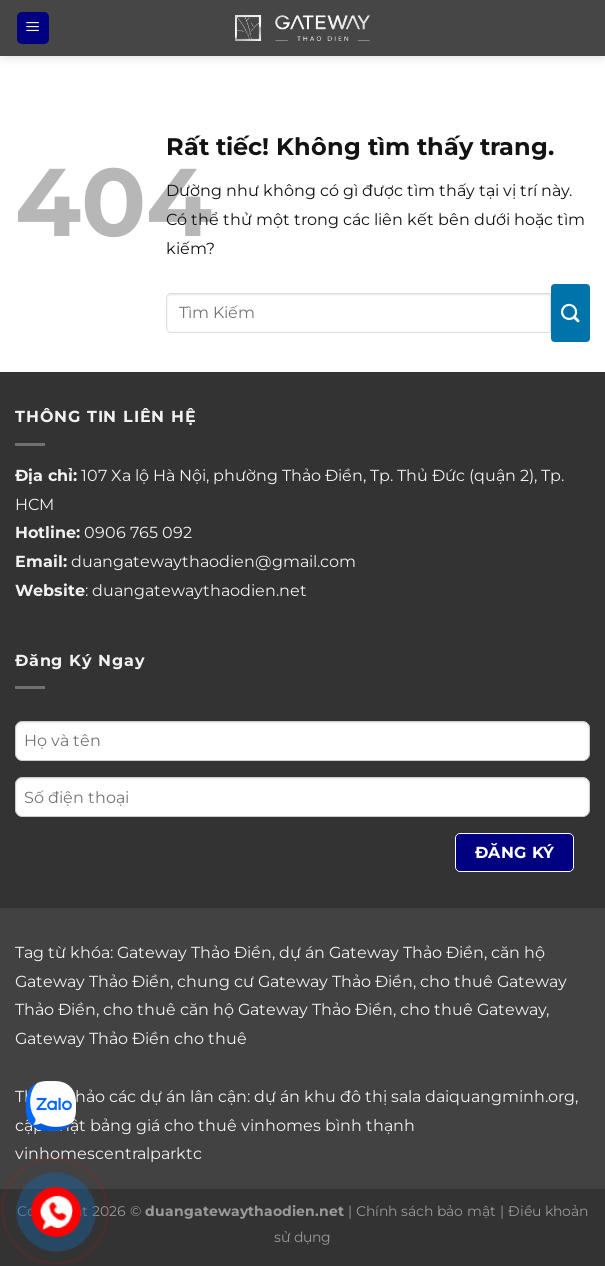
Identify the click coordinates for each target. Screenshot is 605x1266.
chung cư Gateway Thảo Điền (295, 981)
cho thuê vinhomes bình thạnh (289, 1125)
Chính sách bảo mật (426, 1211)
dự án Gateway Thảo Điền (381, 952)
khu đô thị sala (362, 1096)
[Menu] (33, 28)
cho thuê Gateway (473, 1009)
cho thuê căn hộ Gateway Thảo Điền (248, 1009)
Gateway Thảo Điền (194, 952)
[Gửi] (570, 312)
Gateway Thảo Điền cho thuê (131, 1038)
